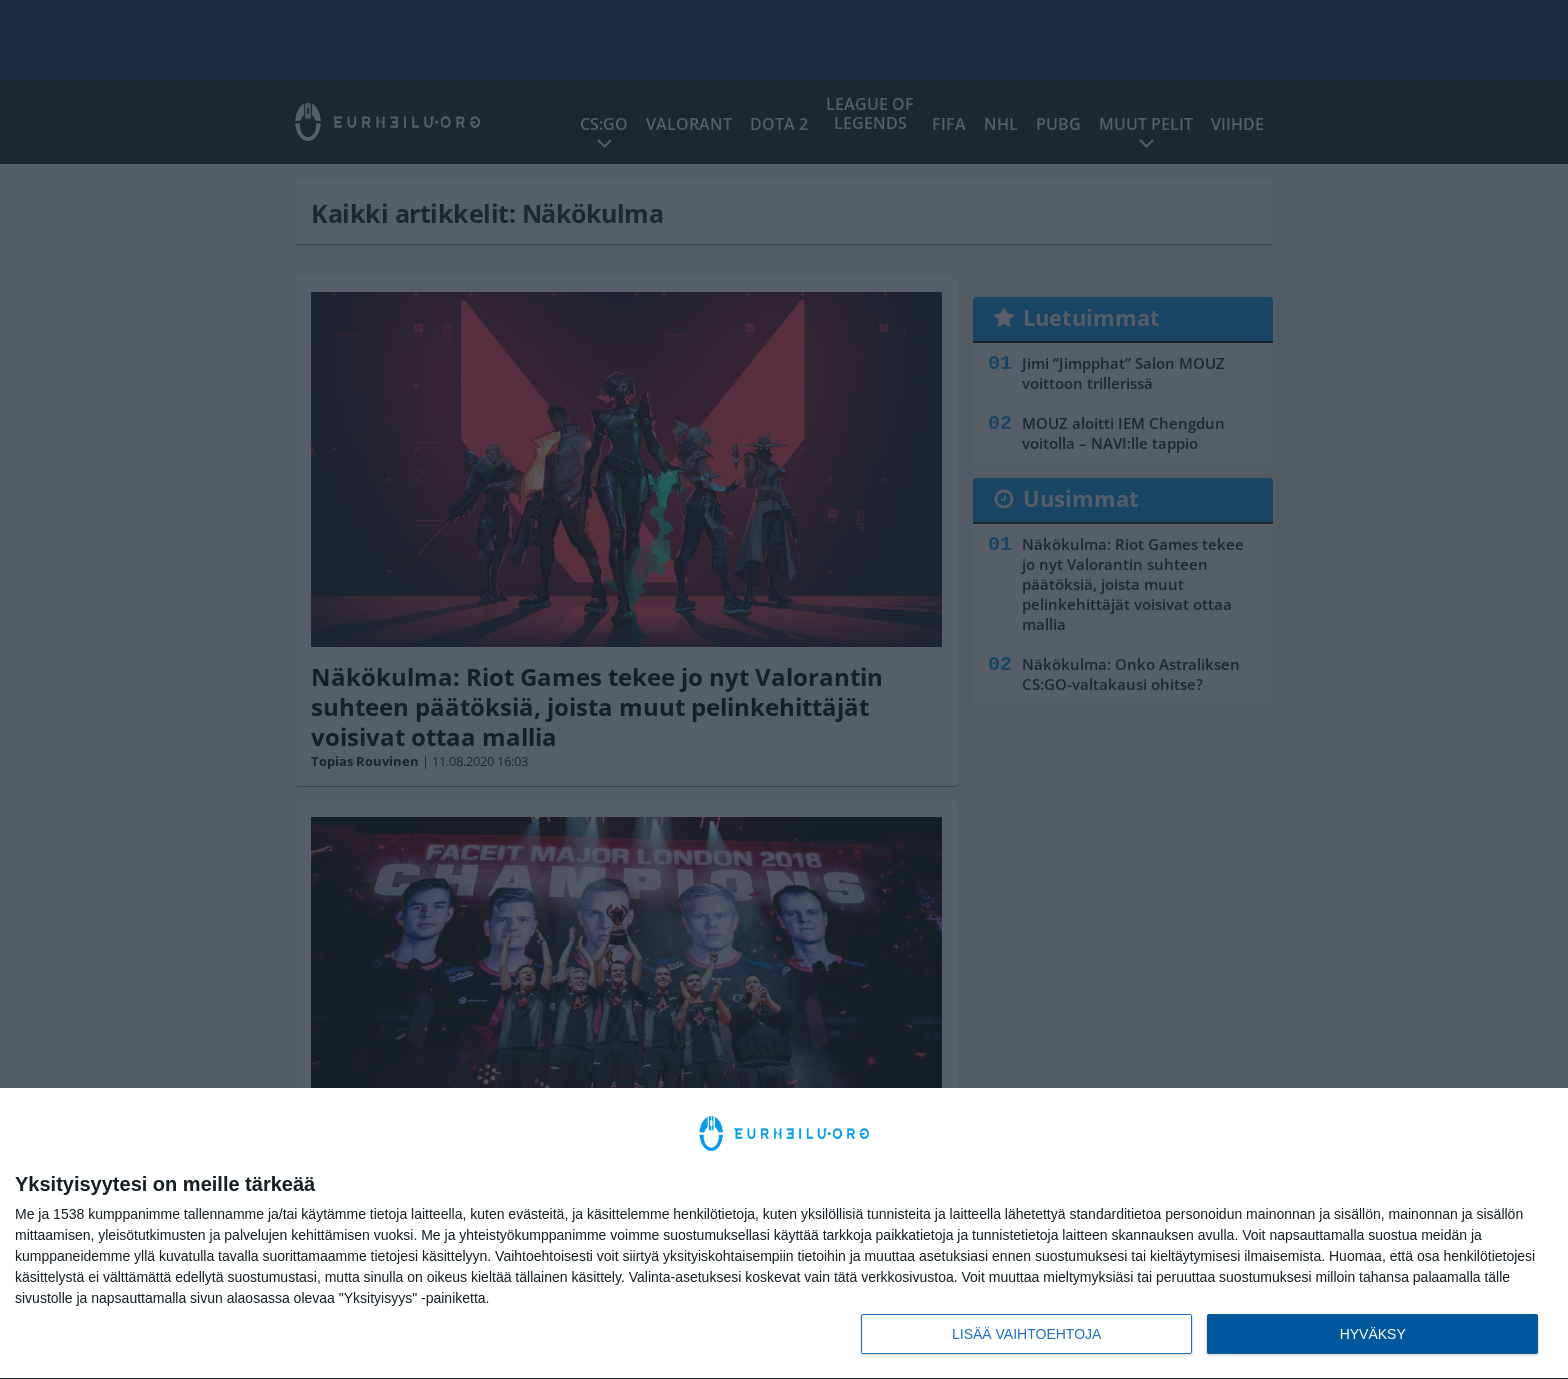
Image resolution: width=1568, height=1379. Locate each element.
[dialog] (784, 1234)
